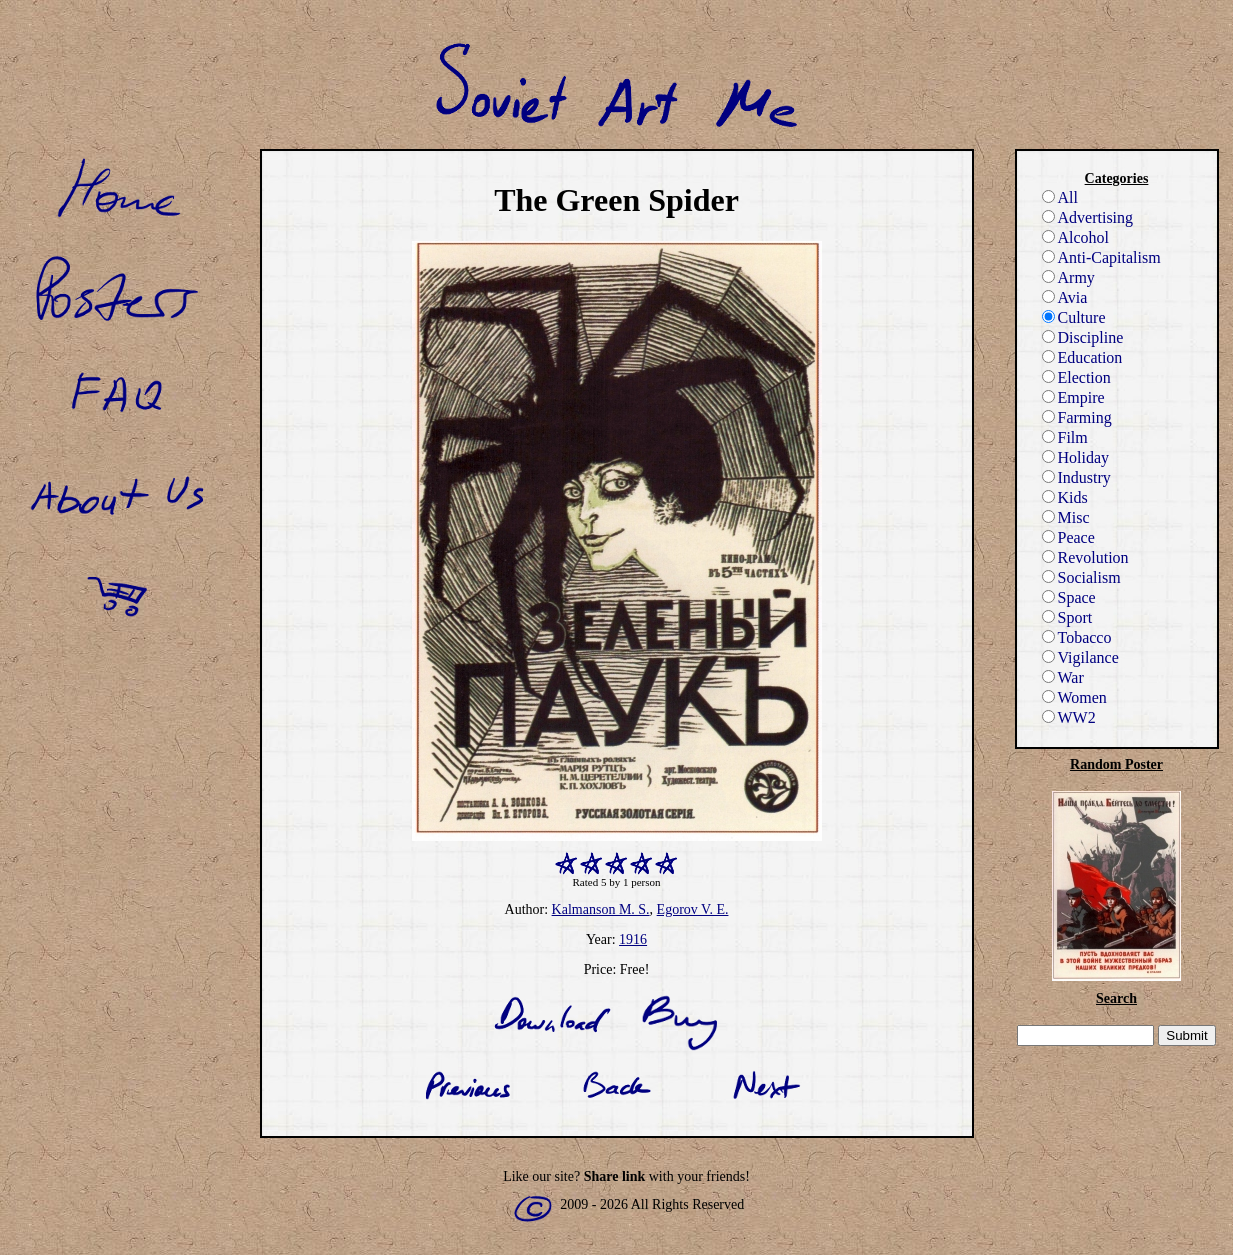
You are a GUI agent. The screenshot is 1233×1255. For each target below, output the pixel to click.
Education (1082, 357)
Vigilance (1080, 657)
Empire (1073, 397)
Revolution (1085, 557)
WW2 (1069, 717)
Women (1074, 697)
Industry (1076, 477)
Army (1068, 277)
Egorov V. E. (693, 909)
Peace (1068, 537)
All (1060, 197)
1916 (633, 939)
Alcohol (1076, 237)
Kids (1065, 497)
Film (1065, 437)
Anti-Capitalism (1101, 257)
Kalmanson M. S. (601, 909)
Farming (1077, 417)
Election (1076, 377)
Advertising (1088, 217)
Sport (1067, 617)
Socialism (1081, 577)
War (1063, 677)
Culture (1074, 317)
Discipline (1083, 337)
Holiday (1076, 457)
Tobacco (1077, 637)
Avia (1065, 297)
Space (1069, 597)
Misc (1066, 517)
